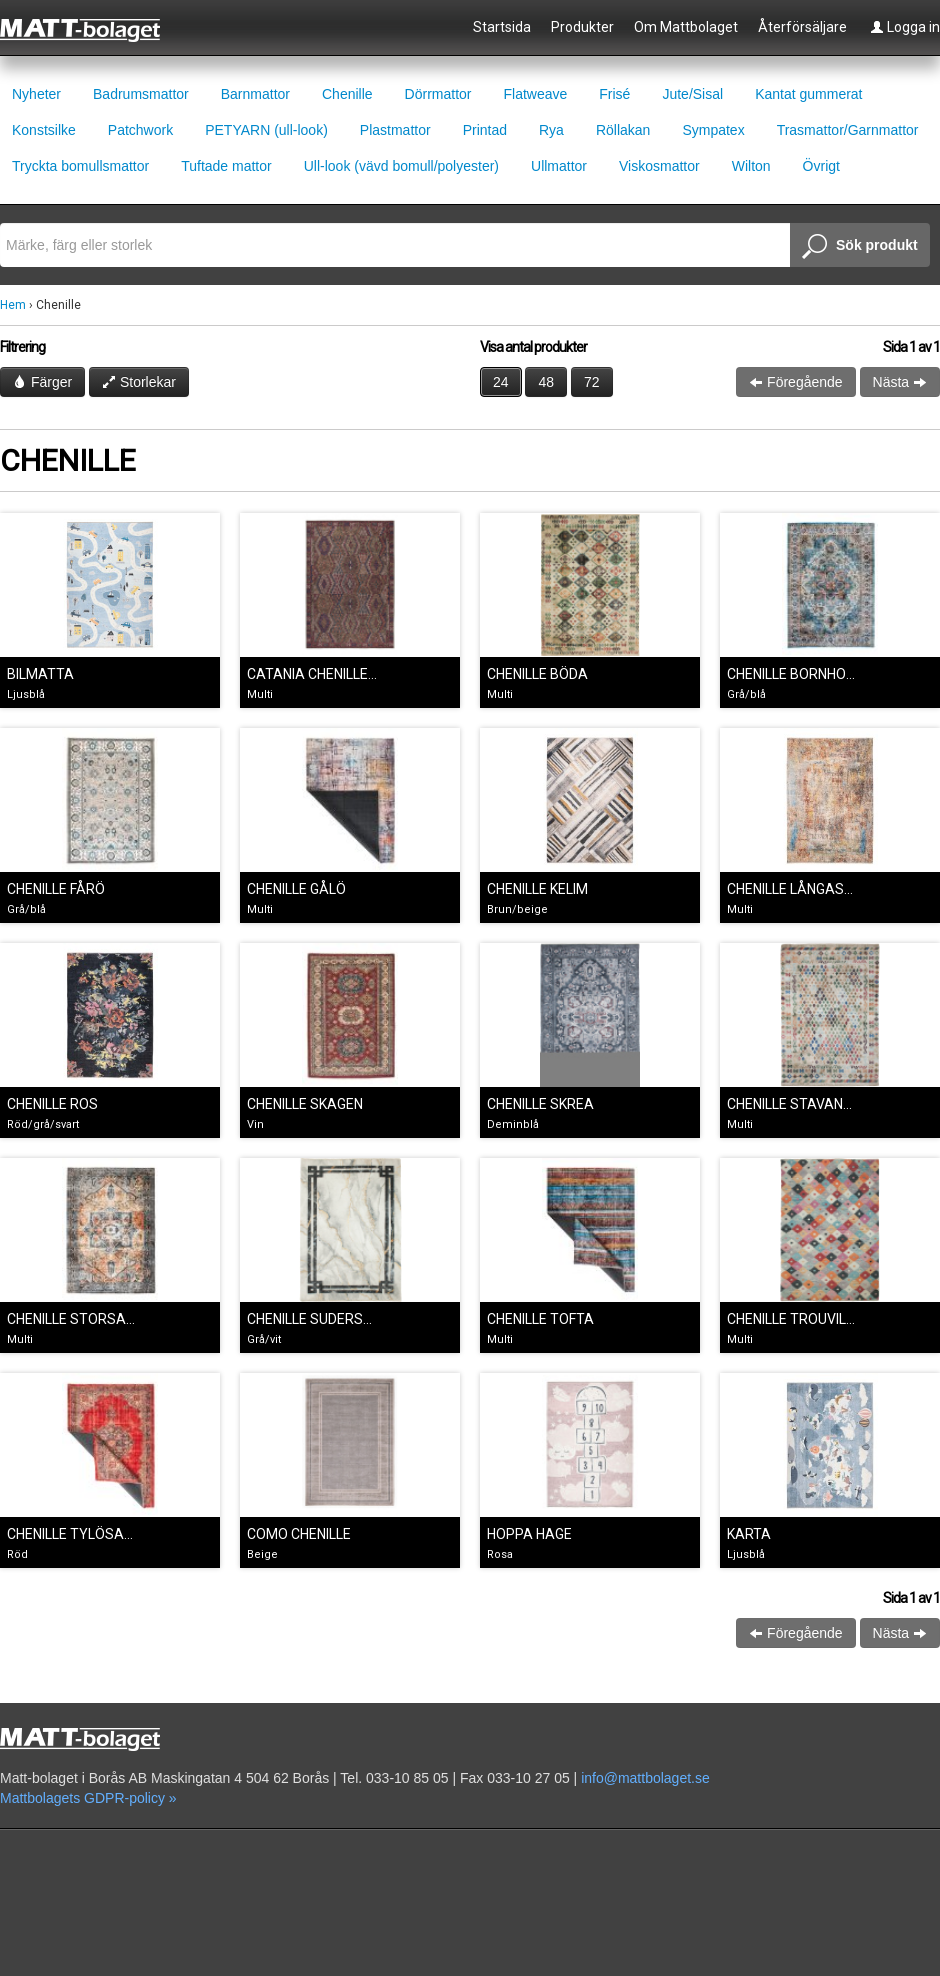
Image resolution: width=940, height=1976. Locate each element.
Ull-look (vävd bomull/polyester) (401, 166)
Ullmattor (559, 166)
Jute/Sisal (692, 94)
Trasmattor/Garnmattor (848, 130)
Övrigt (821, 166)
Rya (551, 130)
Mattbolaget (91, 29)
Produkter (582, 27)
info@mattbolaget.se (645, 1778)
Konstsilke (44, 130)
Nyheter (36, 94)
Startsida (502, 27)
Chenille (347, 94)
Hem (13, 305)
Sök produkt (860, 247)
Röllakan (623, 130)
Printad (485, 130)
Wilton (751, 166)
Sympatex (713, 130)
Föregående (795, 382)
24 (501, 382)
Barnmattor (255, 94)
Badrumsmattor (141, 94)
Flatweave (535, 94)
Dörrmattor (438, 94)
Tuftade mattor (226, 166)
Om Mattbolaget (686, 27)
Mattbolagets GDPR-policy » (88, 1798)
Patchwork (140, 130)
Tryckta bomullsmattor (80, 166)
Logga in (905, 27)
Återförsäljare (802, 27)
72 (592, 382)
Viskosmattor (659, 166)
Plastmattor (395, 130)
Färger (42, 382)
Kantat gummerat (808, 94)
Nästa (900, 382)
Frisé (614, 94)
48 (546, 382)
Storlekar (139, 382)
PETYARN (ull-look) (266, 130)
